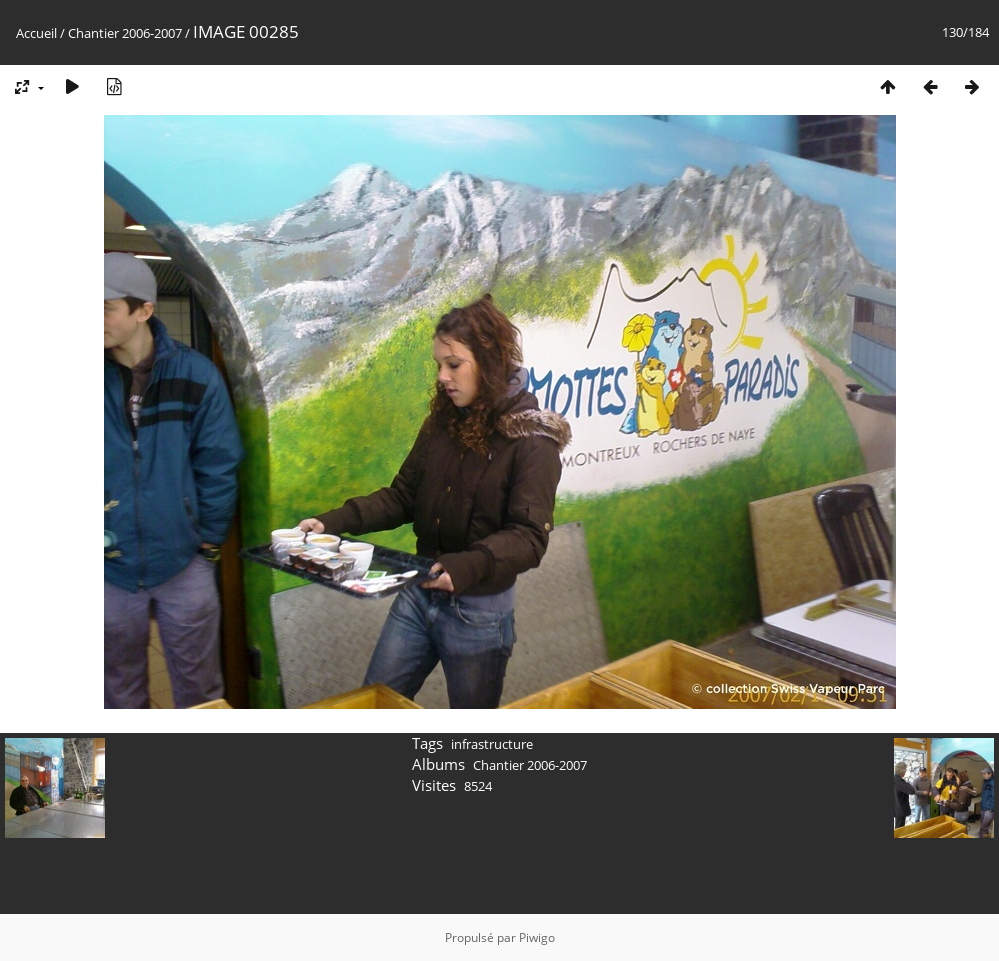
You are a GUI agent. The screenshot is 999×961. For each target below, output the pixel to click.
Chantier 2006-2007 (125, 33)
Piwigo (537, 937)
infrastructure (492, 744)
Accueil (36, 33)
